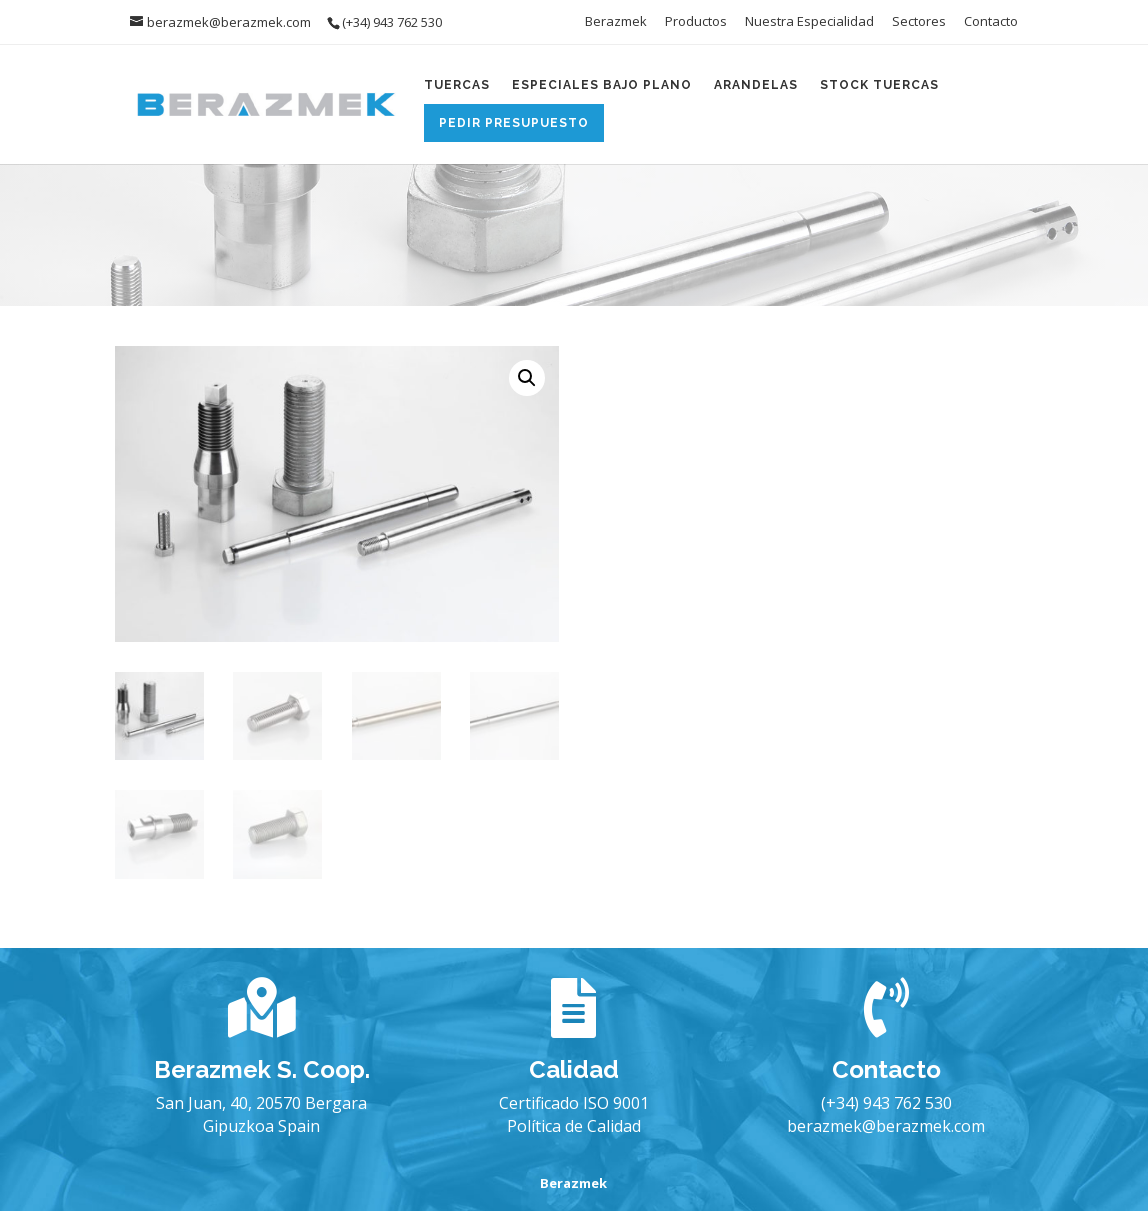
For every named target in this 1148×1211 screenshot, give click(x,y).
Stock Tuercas (879, 85)
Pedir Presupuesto (514, 123)
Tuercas (457, 85)
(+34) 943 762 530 (886, 1103)
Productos (696, 22)
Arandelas (756, 85)
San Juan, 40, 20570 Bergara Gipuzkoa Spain (261, 1114)
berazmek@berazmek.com (886, 1126)
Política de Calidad (574, 1126)
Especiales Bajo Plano (602, 85)
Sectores (919, 22)
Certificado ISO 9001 (574, 1103)
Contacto (991, 22)
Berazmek (616, 22)
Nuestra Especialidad (809, 22)
